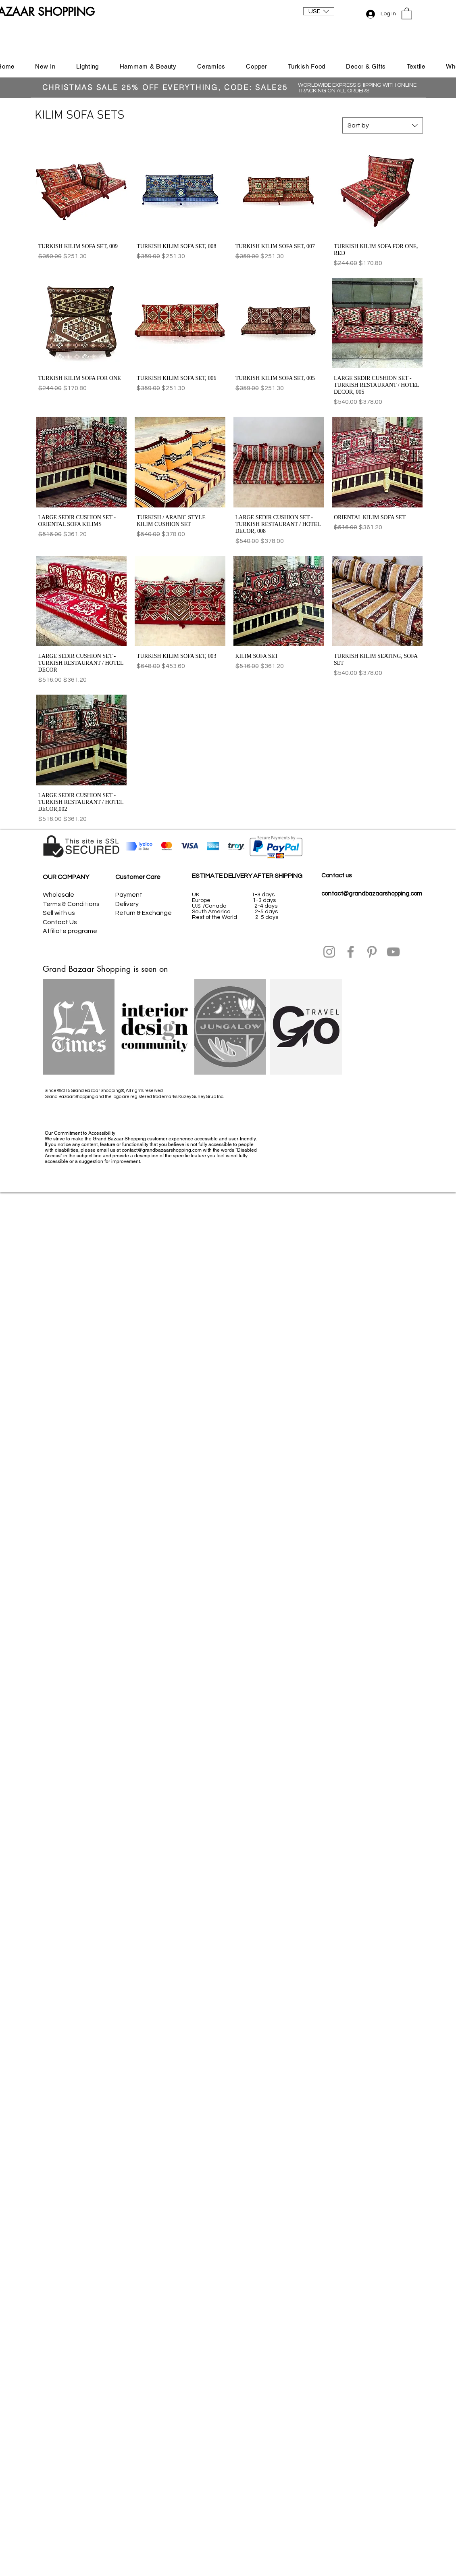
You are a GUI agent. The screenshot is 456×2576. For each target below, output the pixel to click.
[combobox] (382, 125)
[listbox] (318, 11)
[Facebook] (350, 952)
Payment (128, 894)
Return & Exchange (143, 913)
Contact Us (60, 922)
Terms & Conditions (71, 904)
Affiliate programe (70, 931)
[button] (318, 11)
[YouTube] (393, 952)
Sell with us (59, 913)
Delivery (127, 904)
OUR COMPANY (66, 877)
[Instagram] (329, 952)
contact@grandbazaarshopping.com (371, 894)
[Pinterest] (372, 952)
